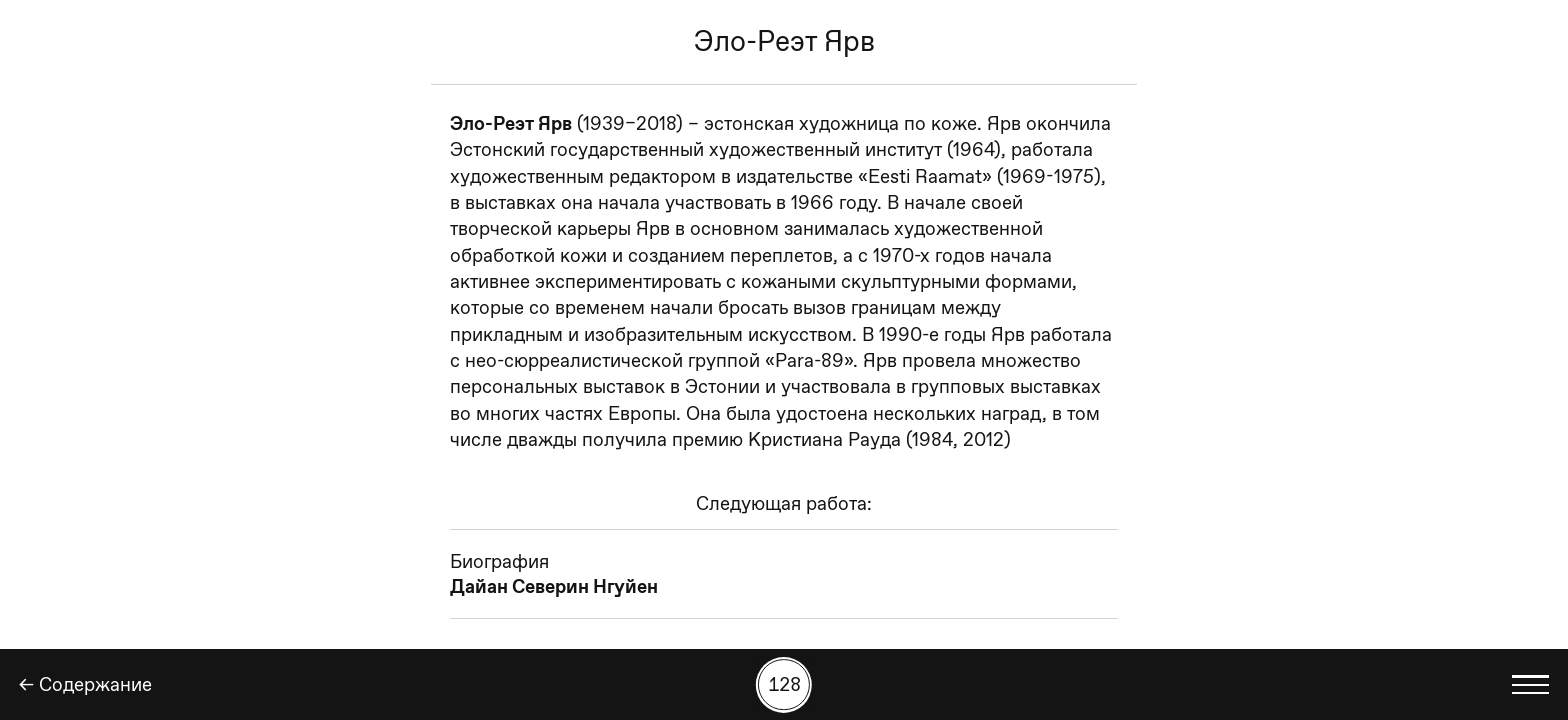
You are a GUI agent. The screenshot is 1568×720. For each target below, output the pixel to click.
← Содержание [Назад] (85, 684)
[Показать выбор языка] (1531, 684)
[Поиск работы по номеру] (784, 685)
